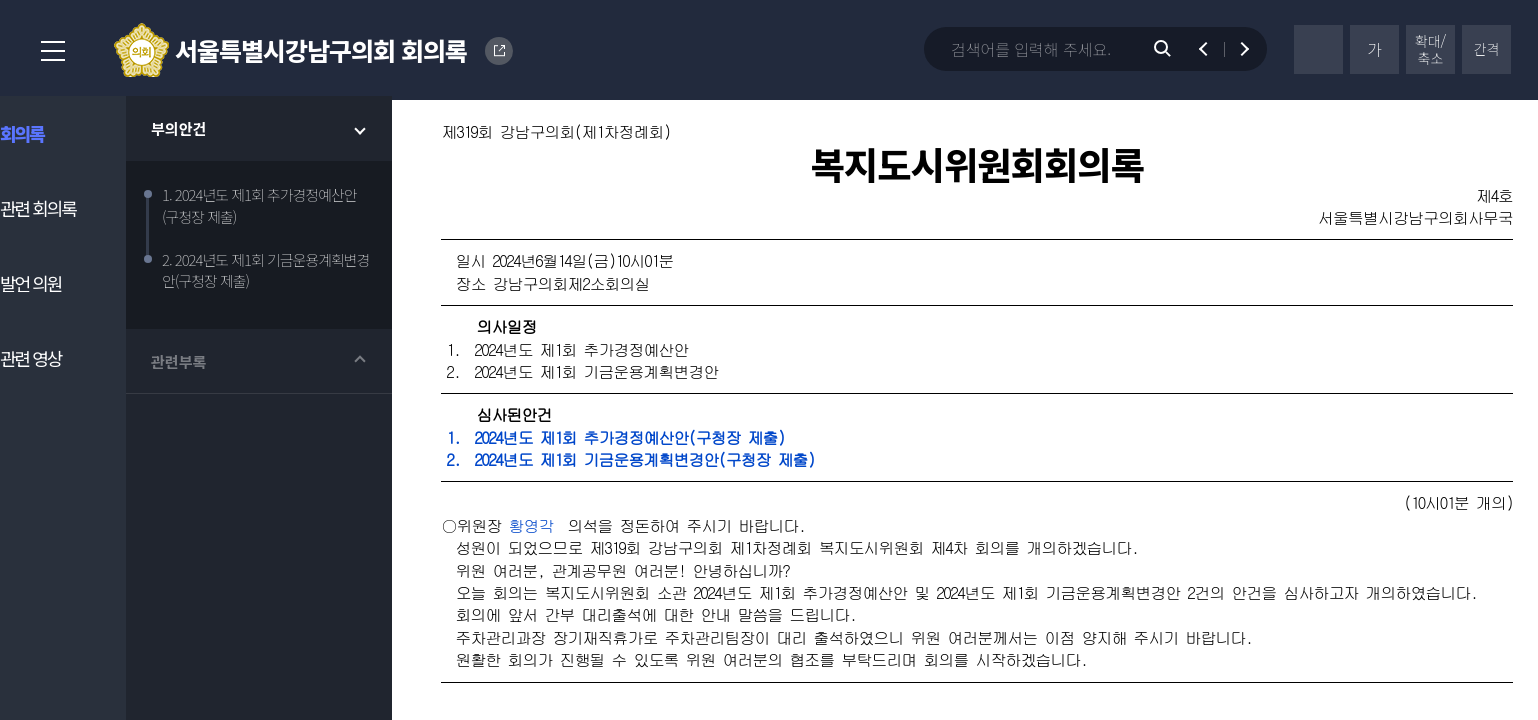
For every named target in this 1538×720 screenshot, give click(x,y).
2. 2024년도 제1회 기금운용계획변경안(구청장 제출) (669, 463)
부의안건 (202, 132)
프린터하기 (1318, 49)
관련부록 (202, 365)
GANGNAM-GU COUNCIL (500, 51)
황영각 (569, 529)
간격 (1487, 49)
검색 (1173, 49)
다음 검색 (1235, 49)
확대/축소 (1430, 49)
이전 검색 (1212, 49)
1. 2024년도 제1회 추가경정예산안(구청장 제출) (654, 441)
